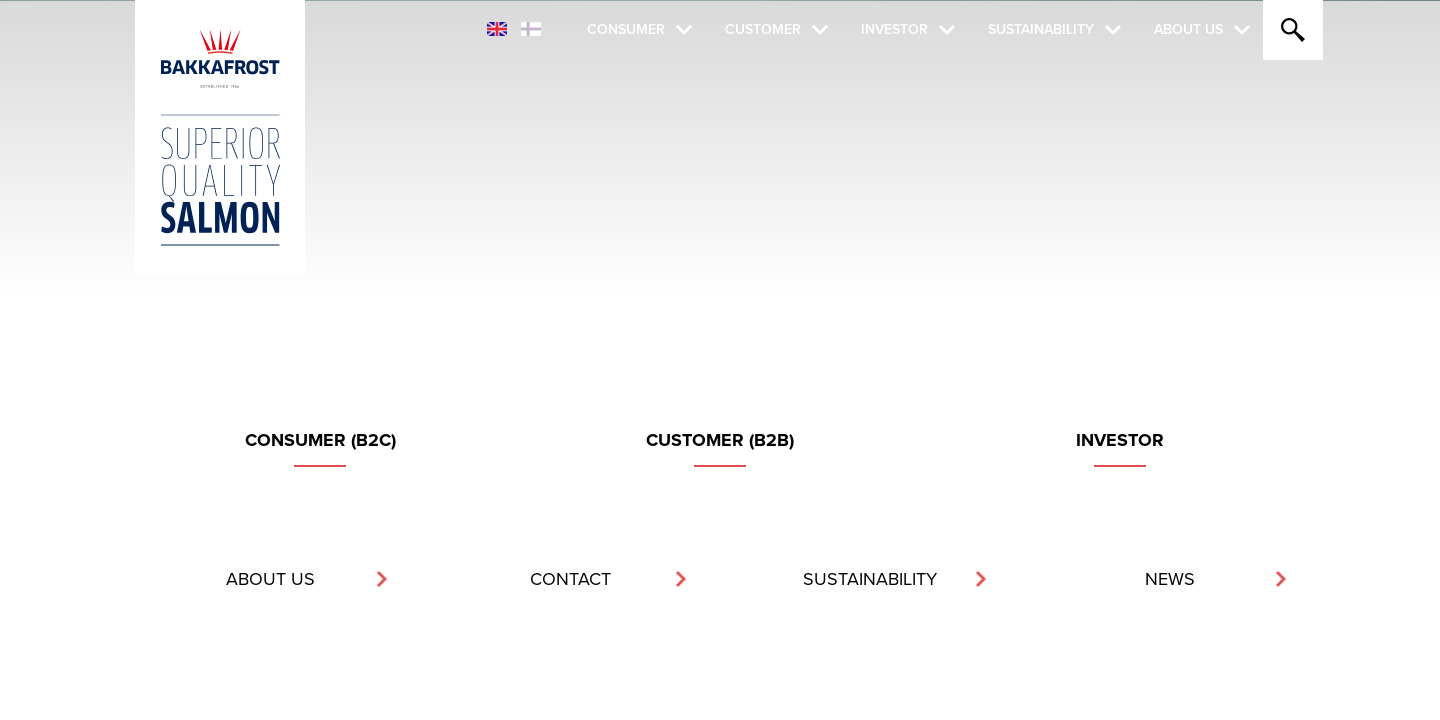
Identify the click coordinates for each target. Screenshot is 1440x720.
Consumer (626, 29)
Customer (763, 29)
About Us (1188, 29)
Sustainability (1041, 29)
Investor (894, 29)
